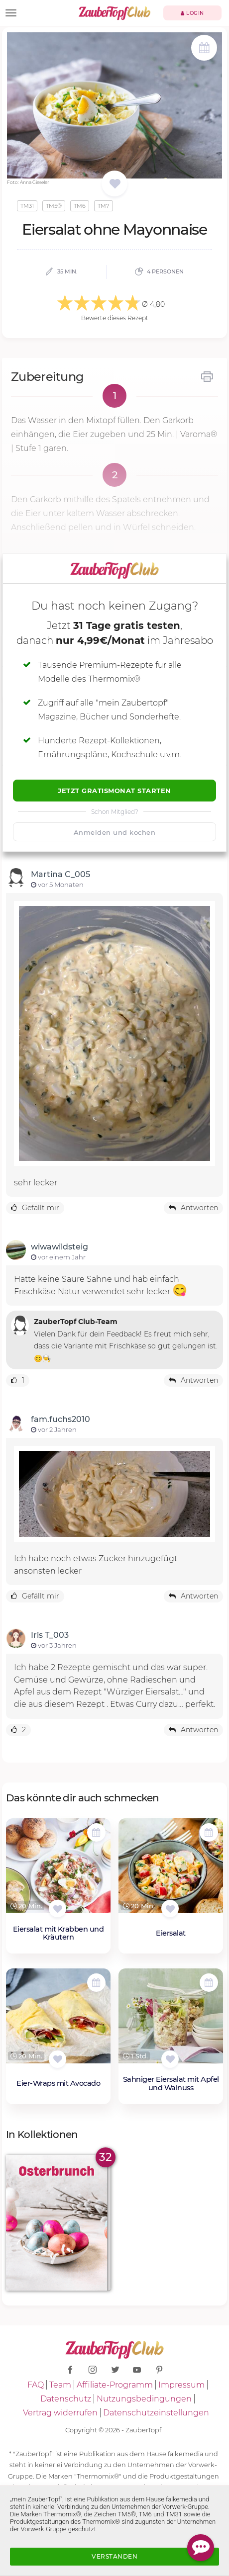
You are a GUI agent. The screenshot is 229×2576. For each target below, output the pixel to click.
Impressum (181, 2385)
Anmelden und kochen (115, 832)
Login (192, 13)
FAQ (35, 2385)
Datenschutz (65, 2398)
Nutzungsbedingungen (144, 2398)
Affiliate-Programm (115, 2385)
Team (60, 2385)
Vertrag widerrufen (60, 2412)
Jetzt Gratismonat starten (114, 791)
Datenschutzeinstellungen (156, 2412)
